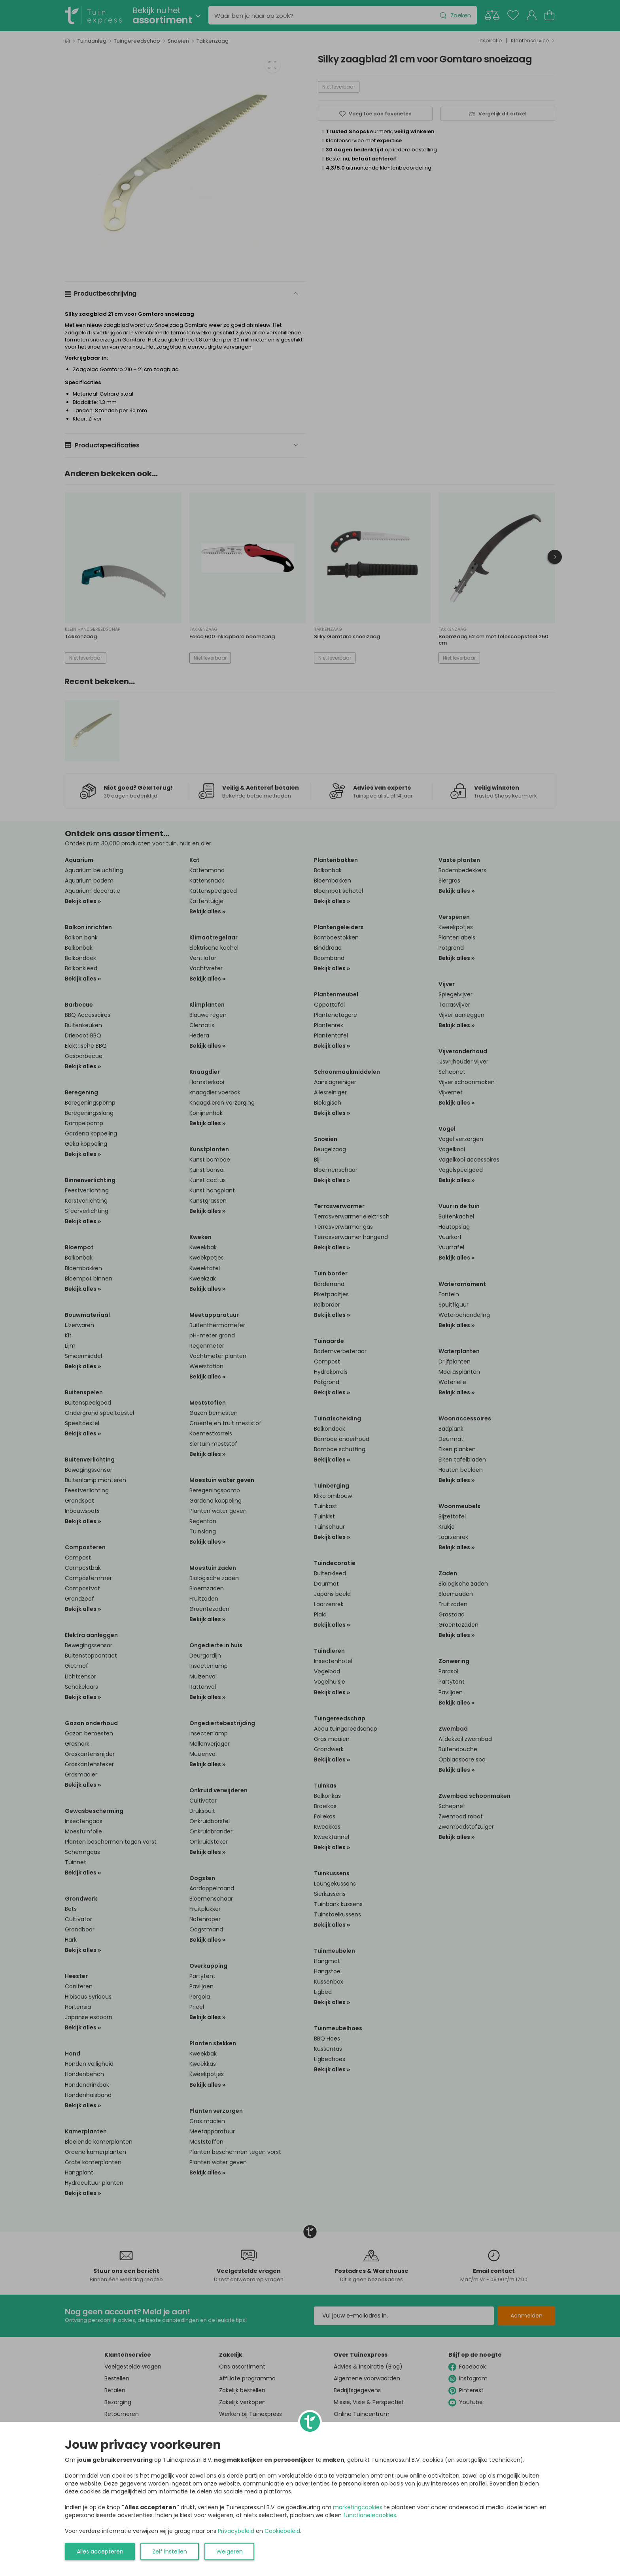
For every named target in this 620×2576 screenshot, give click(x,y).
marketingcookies (357, 2507)
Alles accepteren (100, 2551)
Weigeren (229, 2551)
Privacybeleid (236, 2531)
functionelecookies (369, 2515)
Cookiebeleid (282, 2531)
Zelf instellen (169, 2551)
